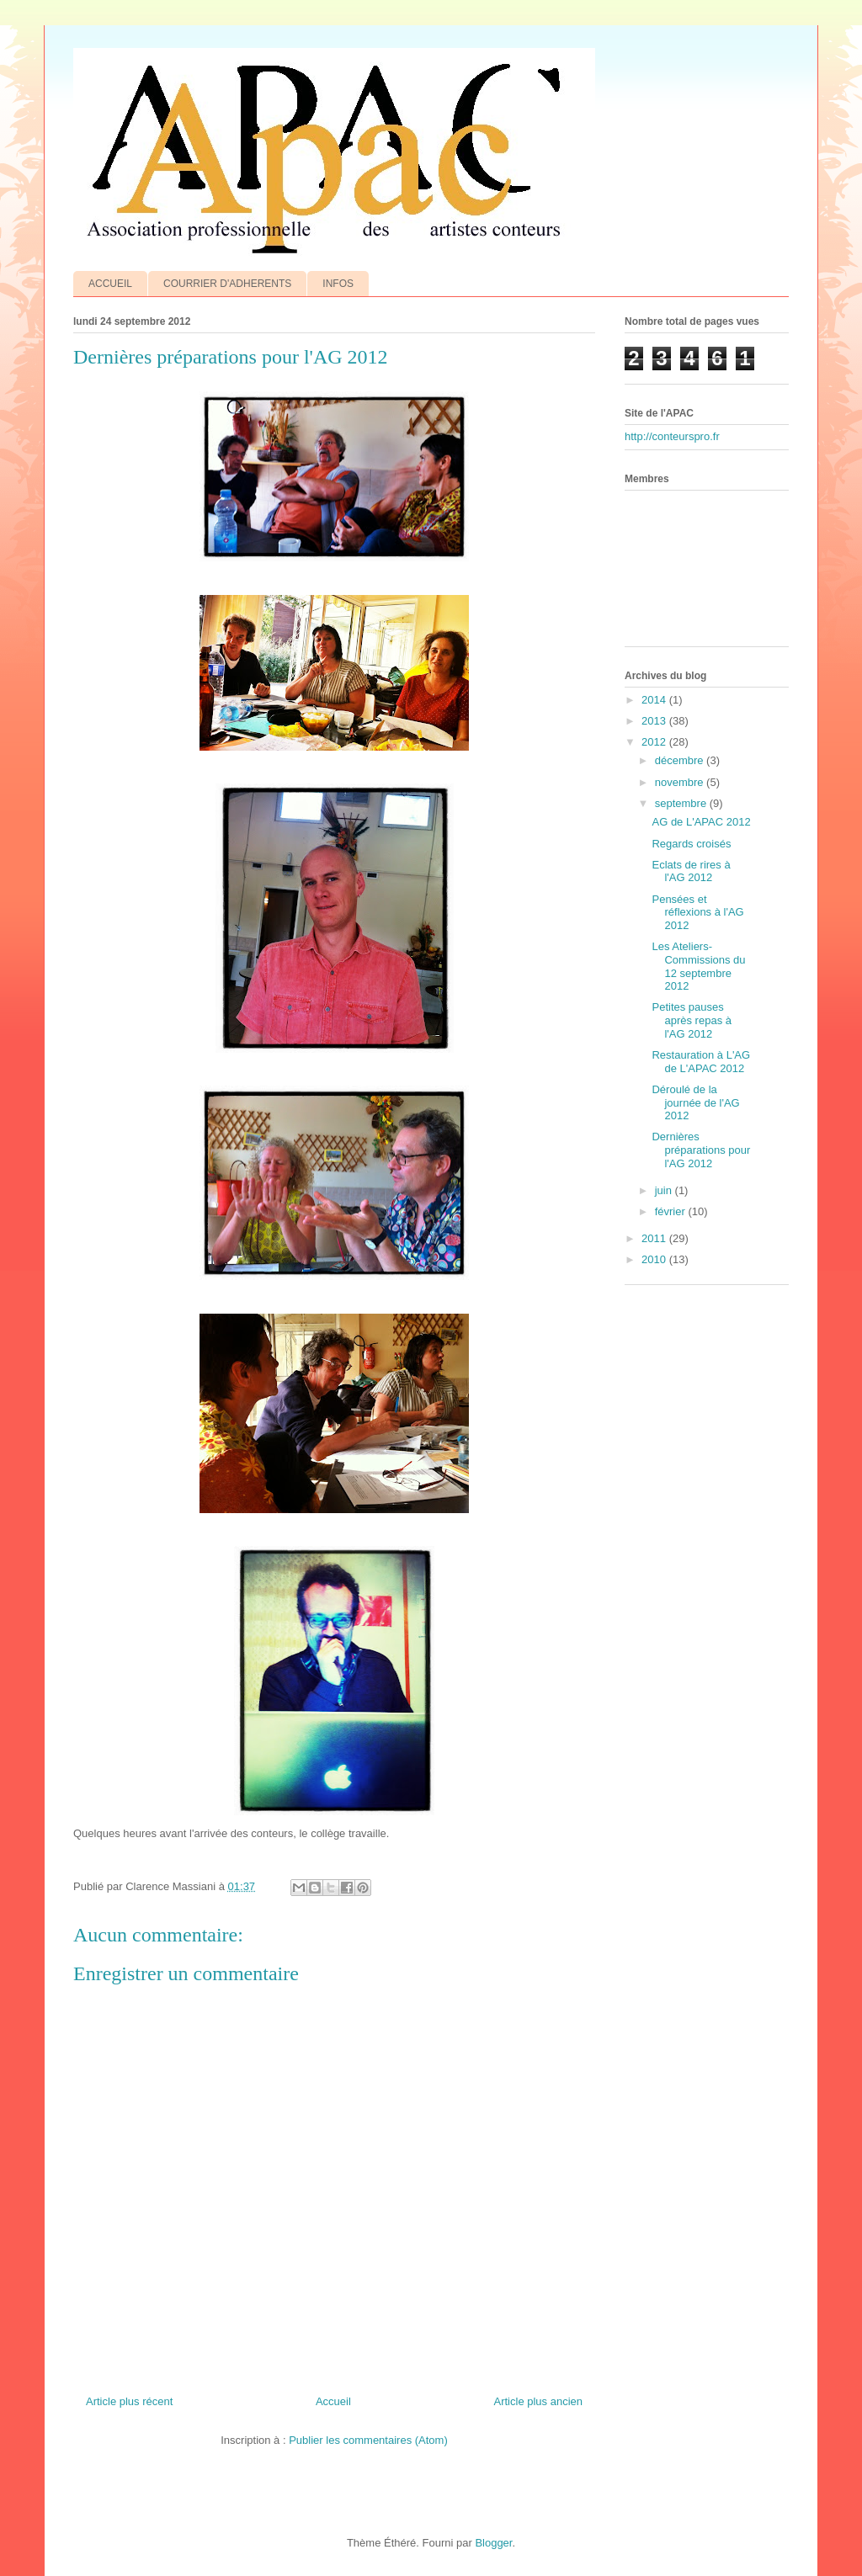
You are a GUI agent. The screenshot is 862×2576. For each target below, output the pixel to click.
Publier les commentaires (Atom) (368, 2440)
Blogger (493, 2542)
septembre (682, 803)
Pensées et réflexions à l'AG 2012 (697, 912)
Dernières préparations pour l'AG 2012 (701, 1149)
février (672, 1211)
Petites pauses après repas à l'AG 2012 (692, 1020)
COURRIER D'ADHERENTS (227, 283)
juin (665, 1190)
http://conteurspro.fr (672, 436)
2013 (655, 720)
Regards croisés (691, 843)
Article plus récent (129, 2401)
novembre (680, 782)
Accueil (333, 2401)
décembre (680, 760)
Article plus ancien (538, 2401)
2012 (655, 742)
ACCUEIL (110, 283)
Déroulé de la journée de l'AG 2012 (695, 1102)
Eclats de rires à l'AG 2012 (691, 871)
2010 (655, 1259)
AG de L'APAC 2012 (701, 821)
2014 (655, 699)
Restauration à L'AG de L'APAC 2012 (701, 1062)
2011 (655, 1238)
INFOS (338, 283)
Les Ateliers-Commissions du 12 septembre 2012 (698, 966)
